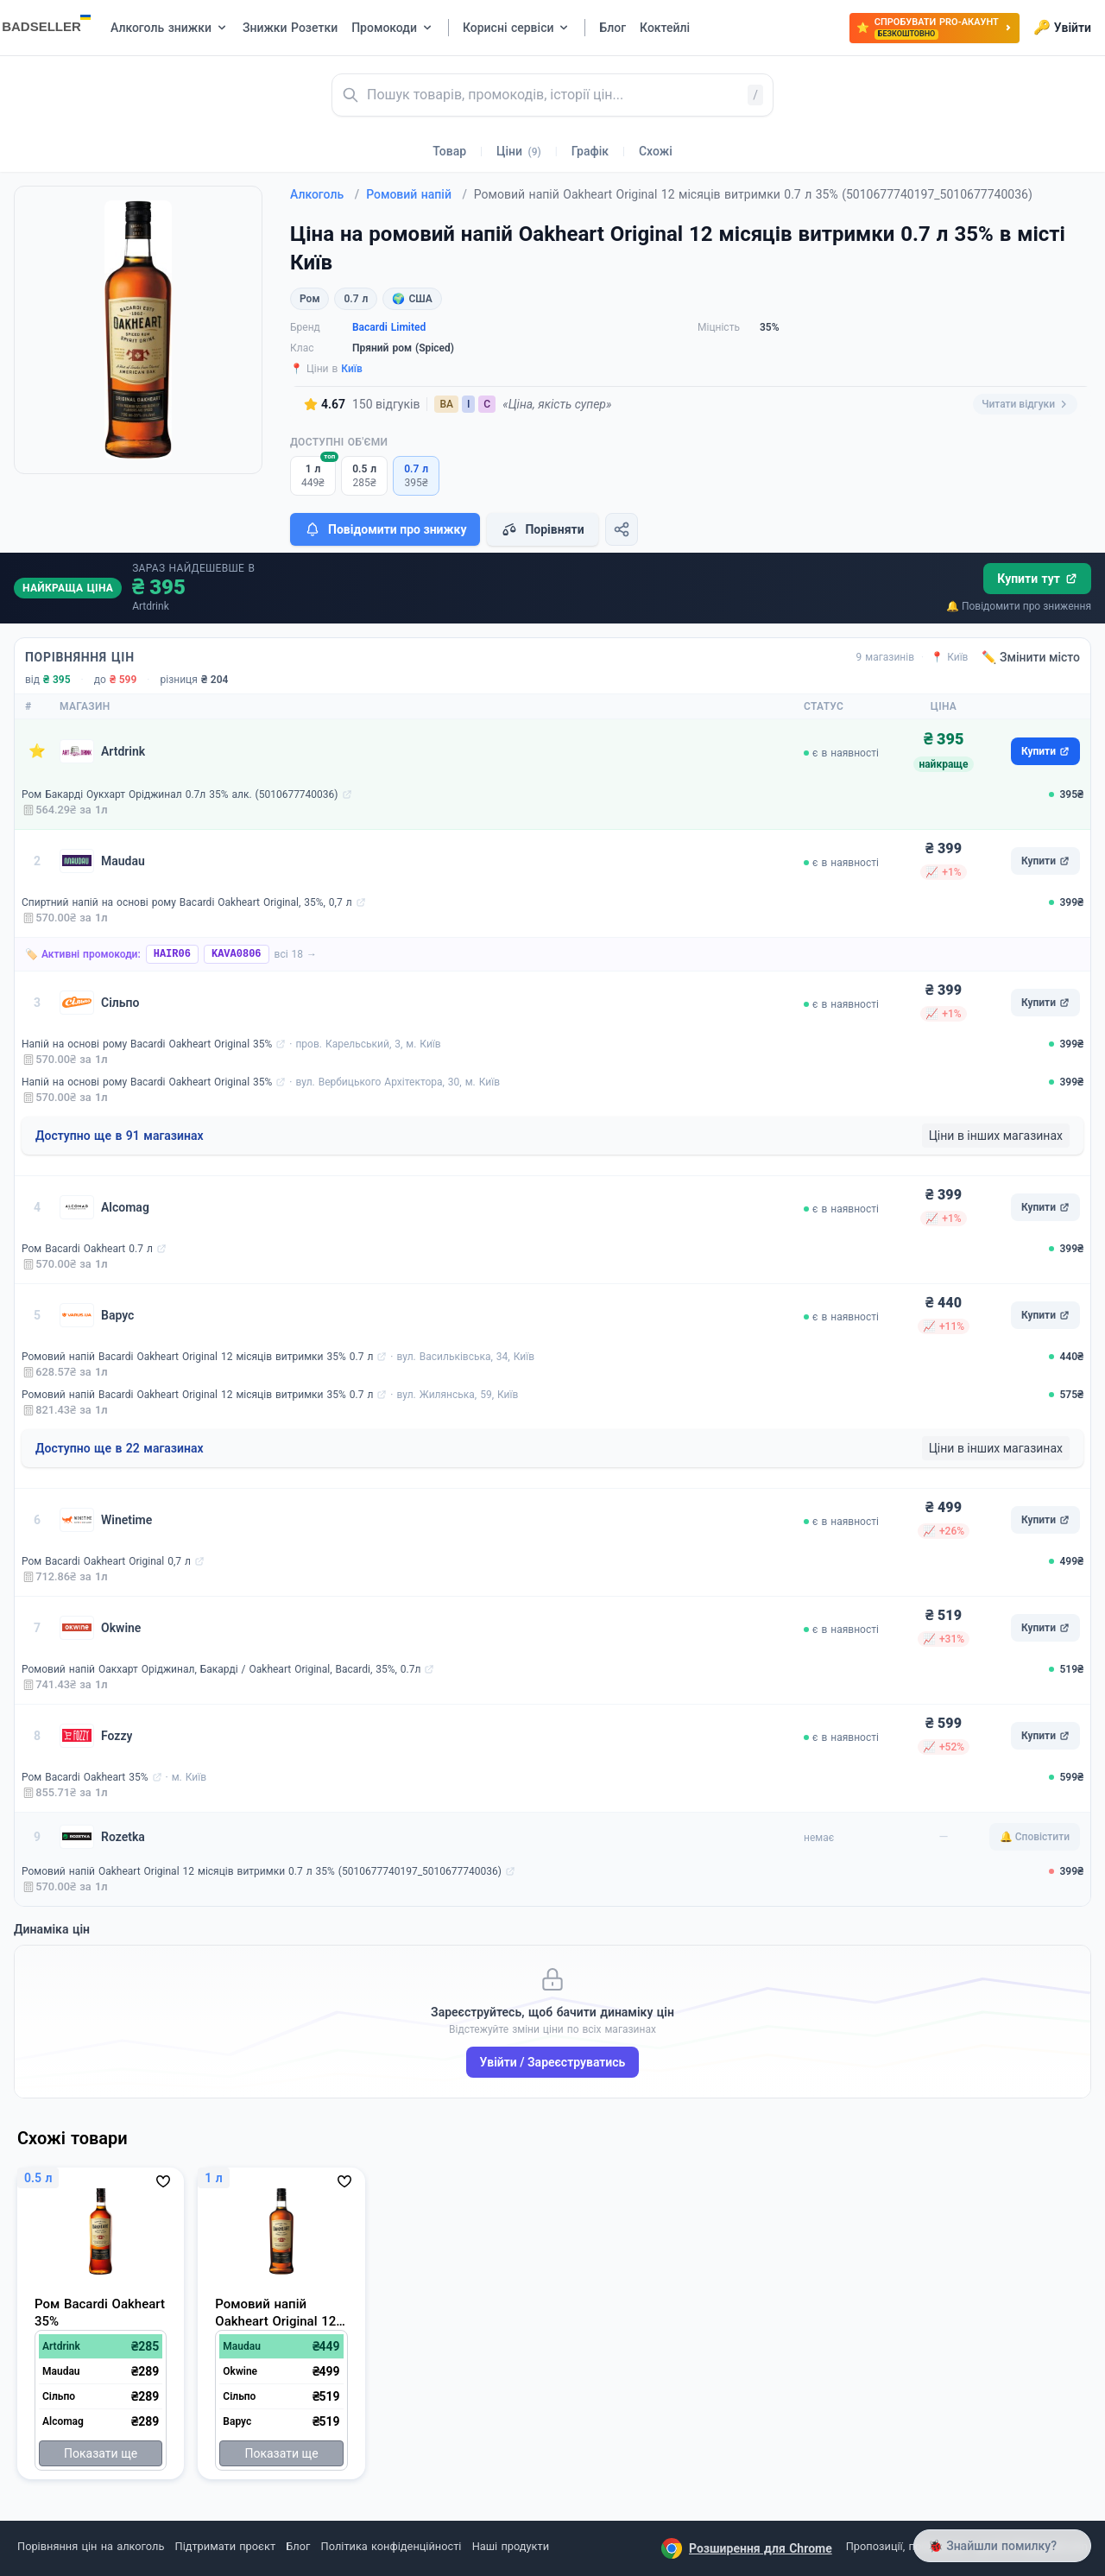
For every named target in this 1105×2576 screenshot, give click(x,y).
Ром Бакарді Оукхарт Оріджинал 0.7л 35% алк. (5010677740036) (180, 794)
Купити (1045, 751)
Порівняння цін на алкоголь (90, 2546)
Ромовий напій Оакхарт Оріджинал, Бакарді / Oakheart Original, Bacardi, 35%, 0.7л (221, 1669)
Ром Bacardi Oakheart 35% (85, 1777)
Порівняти (542, 529)
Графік (590, 151)
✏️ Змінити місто (1031, 657)
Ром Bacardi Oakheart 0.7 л (87, 1249)
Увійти (1062, 27)
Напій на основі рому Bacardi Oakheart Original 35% (147, 1044)
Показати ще (100, 2453)
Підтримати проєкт (225, 2546)
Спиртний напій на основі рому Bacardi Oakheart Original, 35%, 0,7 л (187, 902)
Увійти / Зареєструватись (553, 2062)
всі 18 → (296, 954)
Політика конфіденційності (391, 2546)
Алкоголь (324, 194)
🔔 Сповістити (1035, 1837)
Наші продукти (510, 2546)
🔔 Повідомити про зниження (1018, 606)
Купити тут (1037, 578)
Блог (298, 2546)
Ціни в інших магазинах (996, 1135)
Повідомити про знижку (385, 529)
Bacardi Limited (389, 327)
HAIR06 (172, 954)
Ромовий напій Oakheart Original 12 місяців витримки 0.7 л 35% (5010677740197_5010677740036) (262, 1871)
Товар (449, 151)
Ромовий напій (416, 194)
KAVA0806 (237, 954)
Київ (352, 369)
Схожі (655, 151)
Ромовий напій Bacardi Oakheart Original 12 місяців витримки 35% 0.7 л (197, 1357)
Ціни (518, 151)
